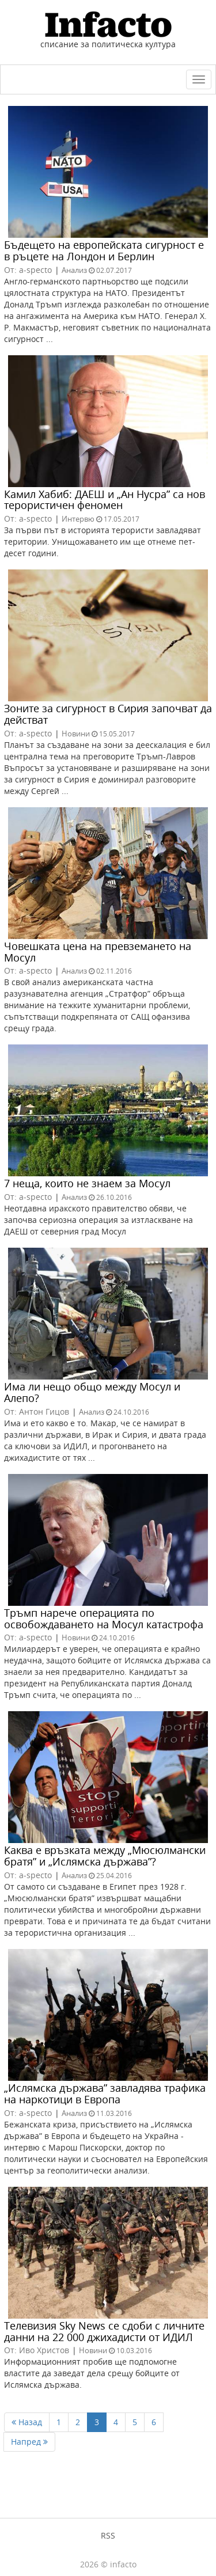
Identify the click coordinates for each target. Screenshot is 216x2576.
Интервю (78, 519)
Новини (76, 733)
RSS (108, 2535)
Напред (29, 2441)
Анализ (74, 270)
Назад (27, 2422)
